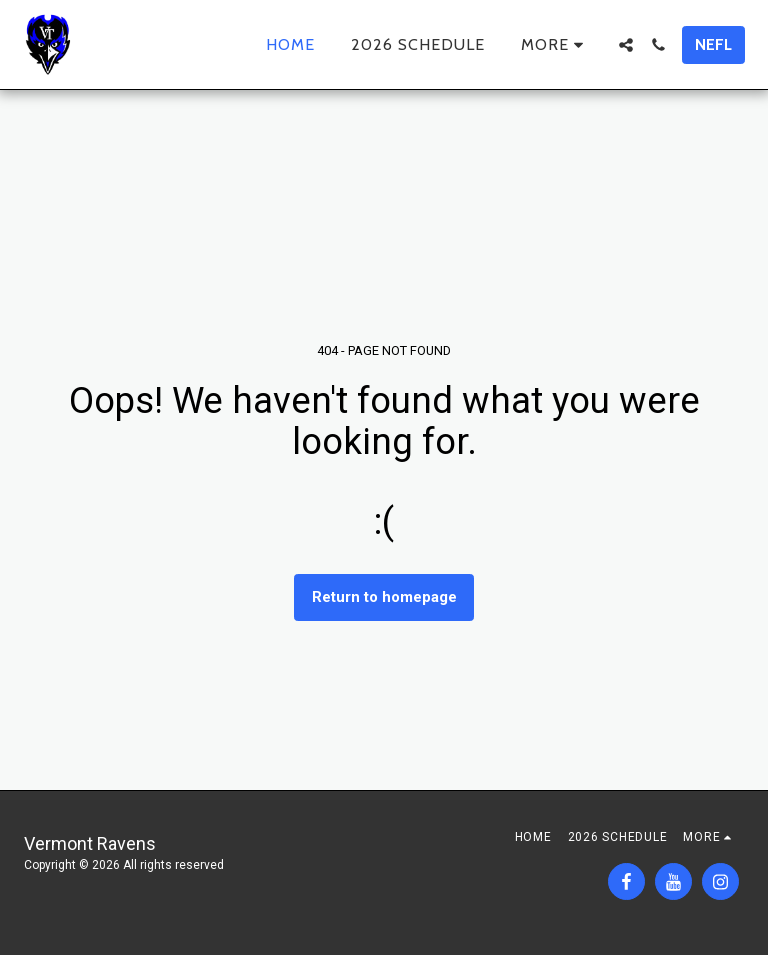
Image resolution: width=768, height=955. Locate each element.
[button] (626, 45)
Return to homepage (384, 597)
